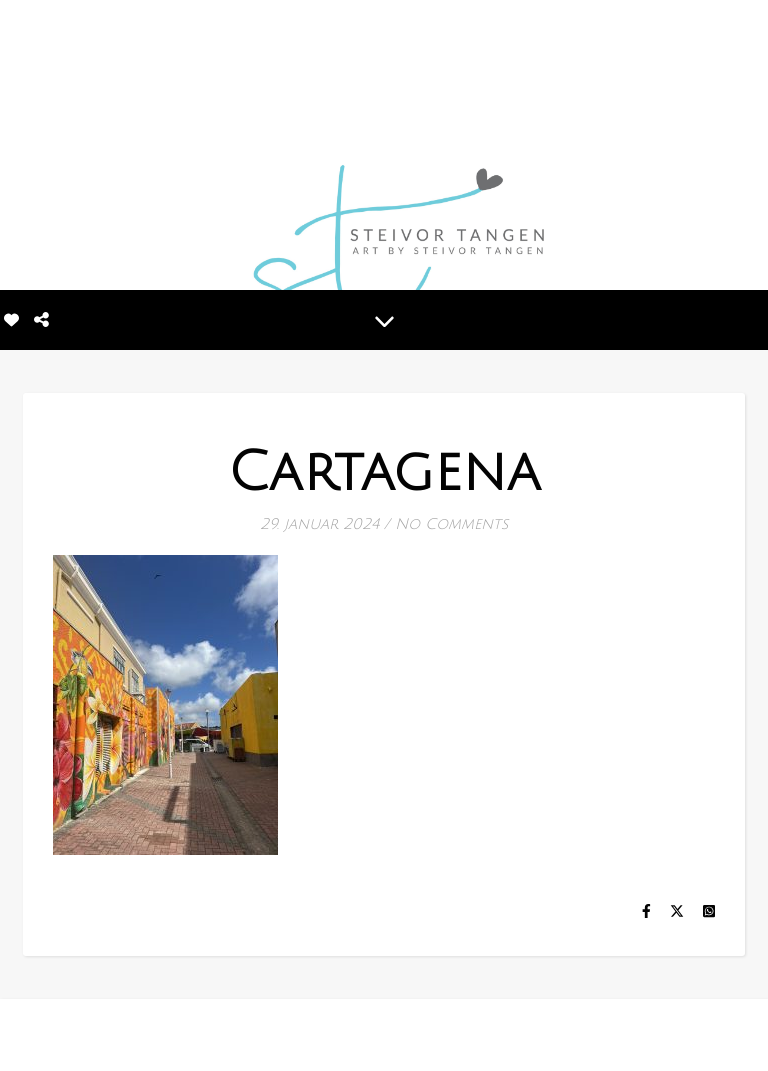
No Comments (451, 524)
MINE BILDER (365, 1033)
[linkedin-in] (91, 1035)
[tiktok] (120, 1035)
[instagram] (59, 1035)
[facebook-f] (29, 1035)
